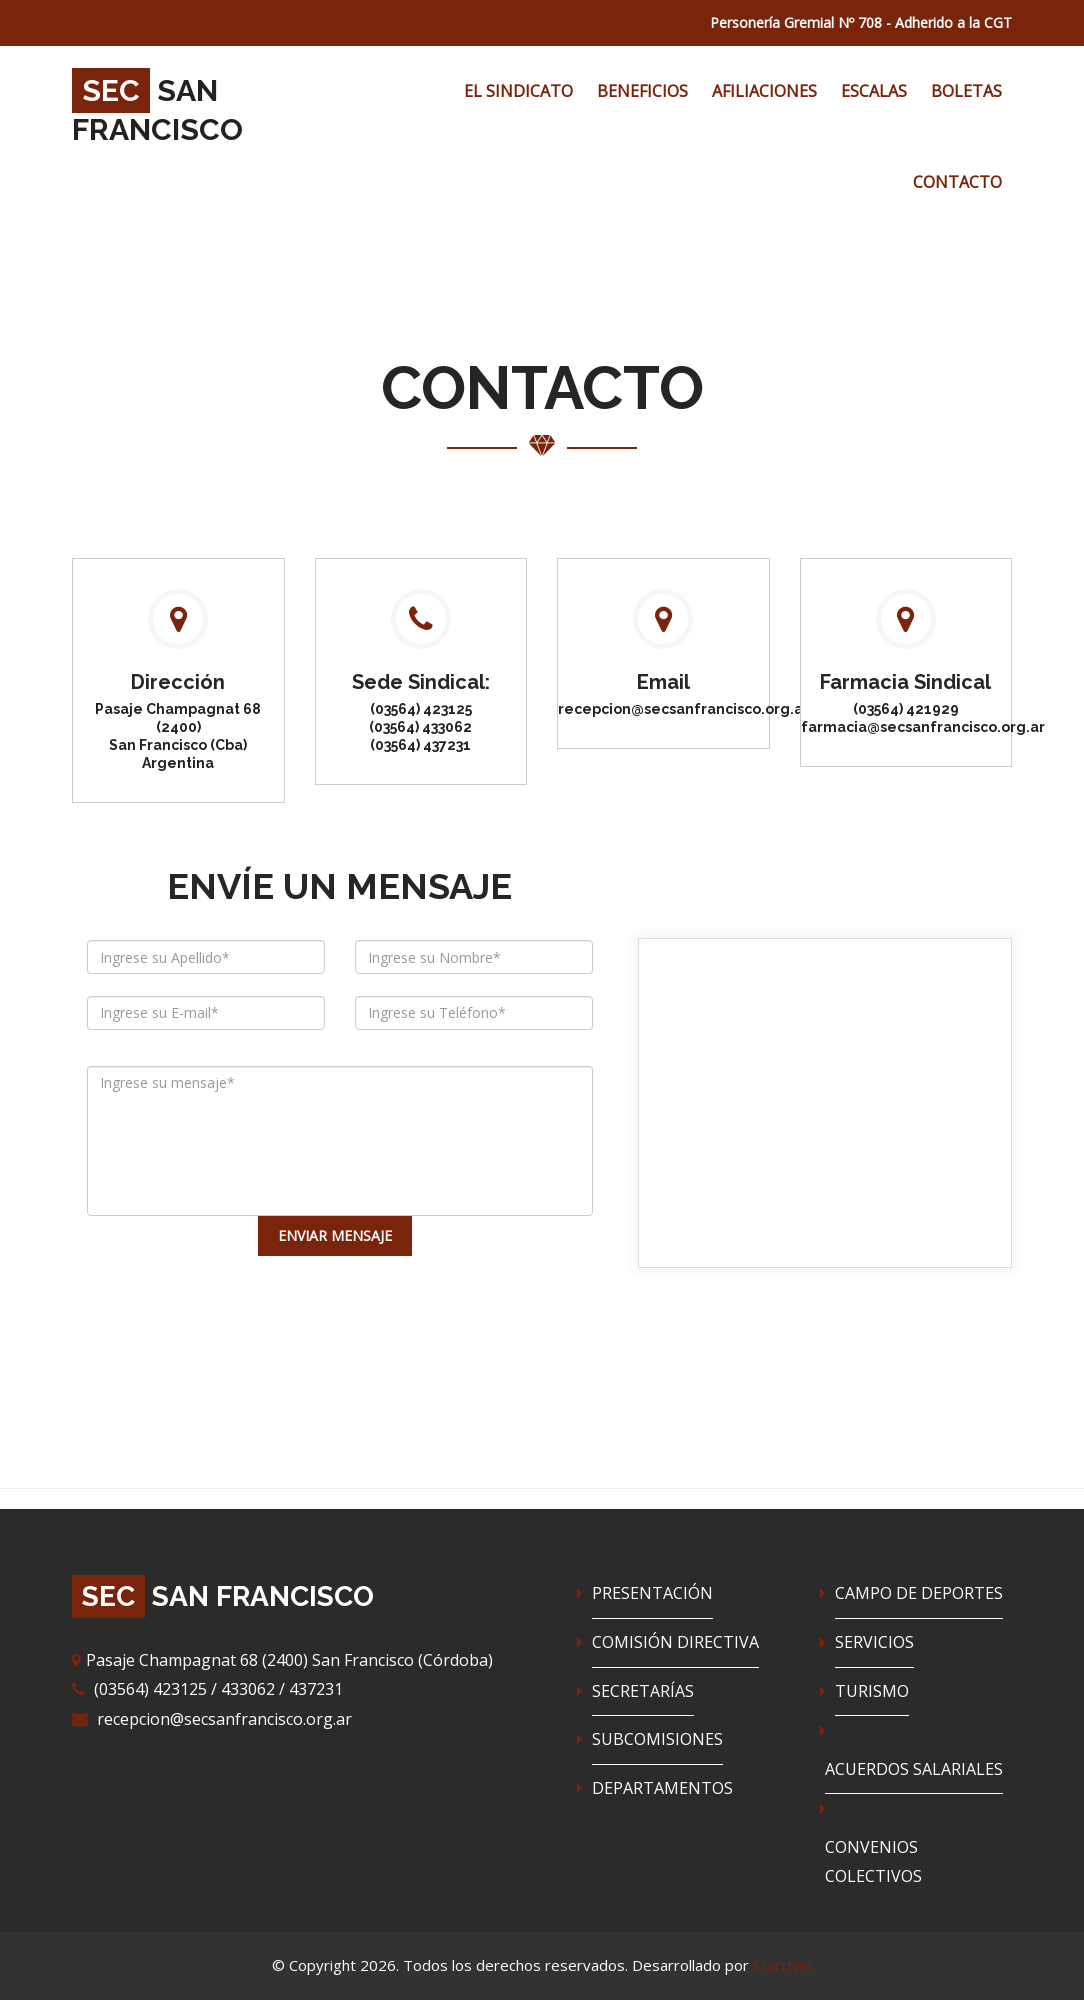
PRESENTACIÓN (652, 1593)
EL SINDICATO (518, 91)
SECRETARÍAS (643, 1691)
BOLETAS (966, 91)
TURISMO (872, 1691)
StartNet (783, 1965)
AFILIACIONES (764, 91)
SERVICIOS (874, 1642)
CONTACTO (957, 182)
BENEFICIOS (642, 91)
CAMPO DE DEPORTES (919, 1593)
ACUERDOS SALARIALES (914, 1769)
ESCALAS (874, 91)
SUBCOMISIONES (657, 1739)
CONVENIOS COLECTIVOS (873, 1862)
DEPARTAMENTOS (662, 1788)
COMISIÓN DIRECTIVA (675, 1642)
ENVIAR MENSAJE (335, 1235)
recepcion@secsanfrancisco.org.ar (224, 1719)
